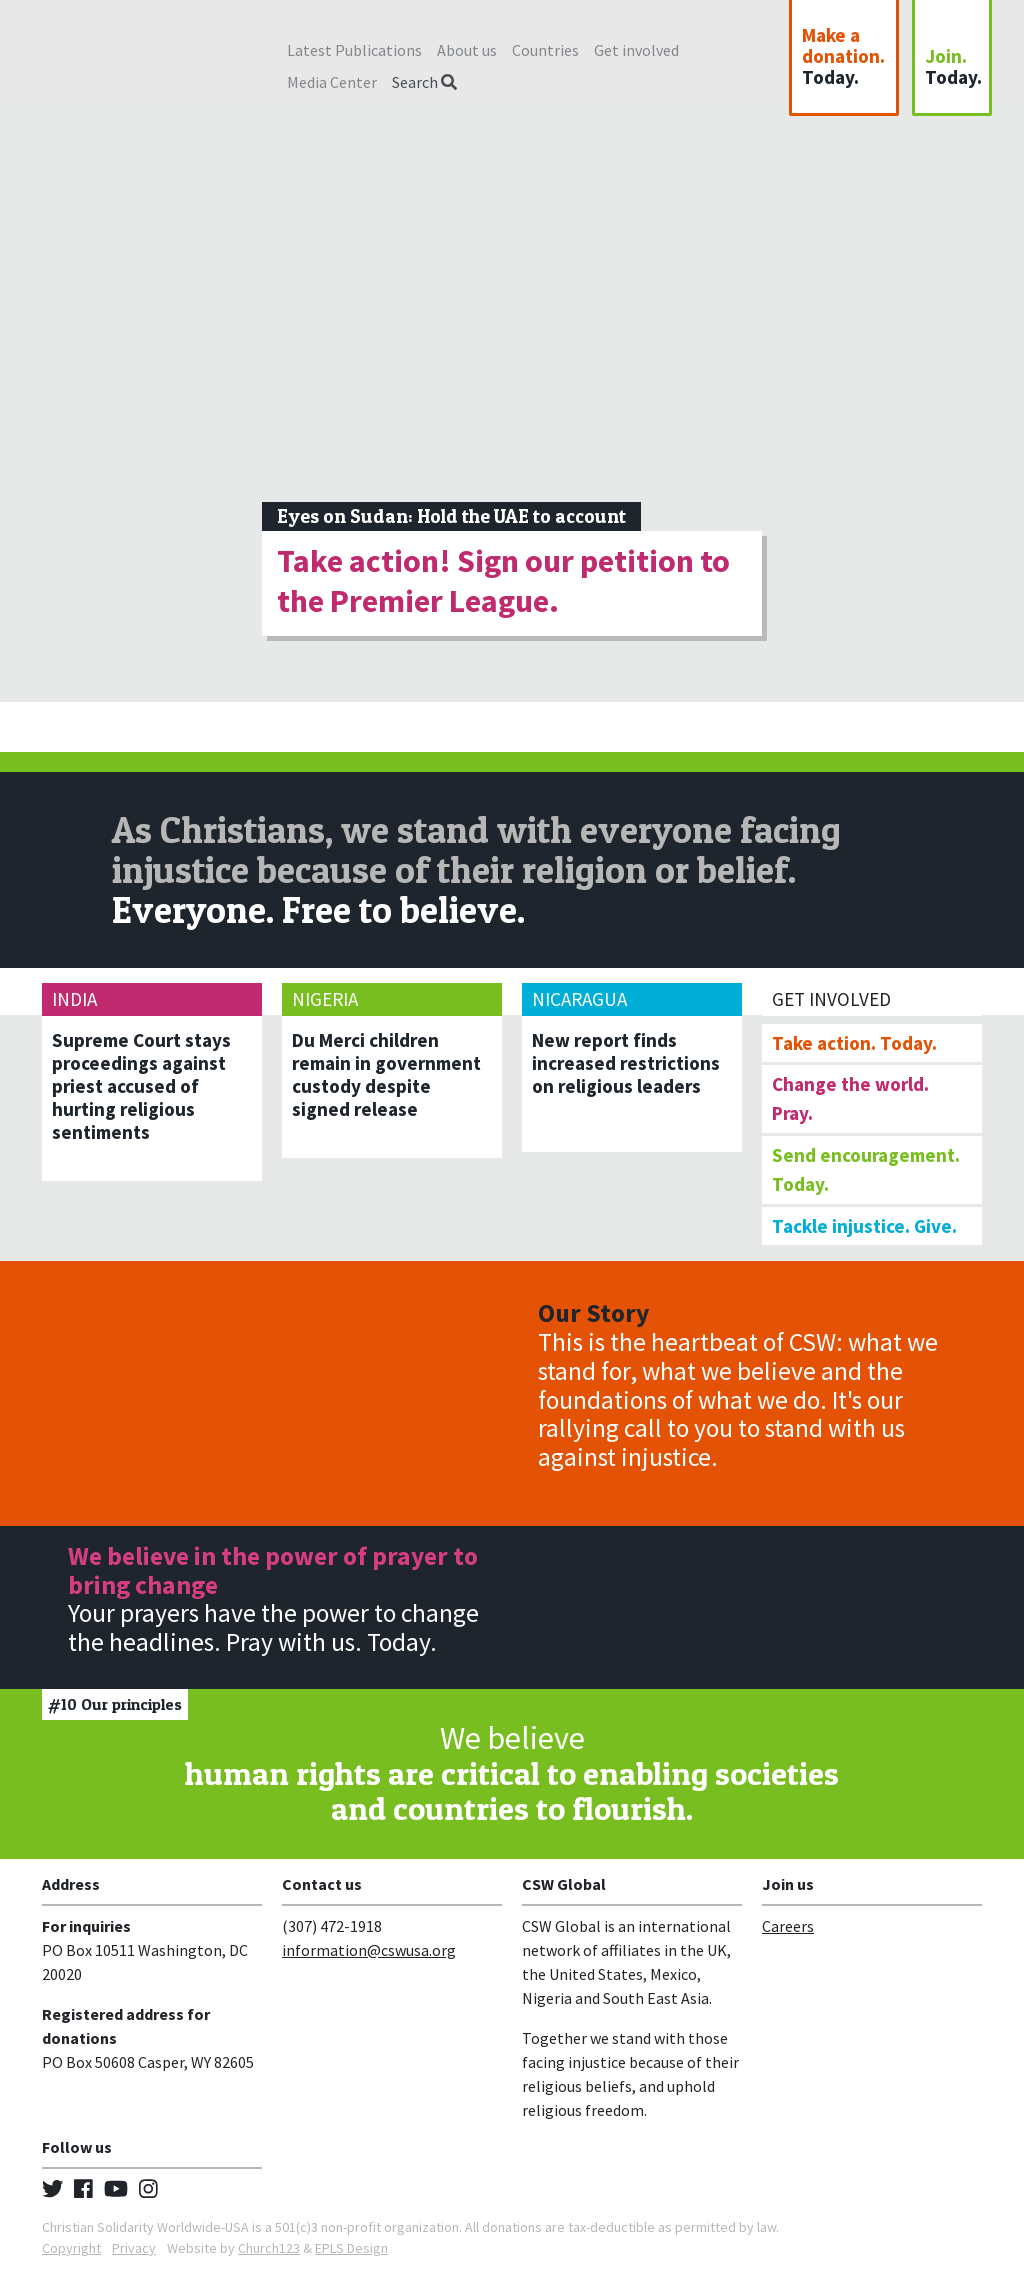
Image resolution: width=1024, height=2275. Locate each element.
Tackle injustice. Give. (864, 1226)
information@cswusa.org (369, 1950)
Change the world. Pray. (850, 1098)
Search (424, 82)
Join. (953, 66)
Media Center (332, 82)
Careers (788, 1926)
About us (467, 50)
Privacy (134, 2248)
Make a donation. (843, 56)
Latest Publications (354, 50)
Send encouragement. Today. (866, 1169)
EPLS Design (351, 2248)
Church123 (269, 2248)
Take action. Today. (854, 1043)
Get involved (636, 50)
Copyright (71, 2248)
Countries (545, 50)
